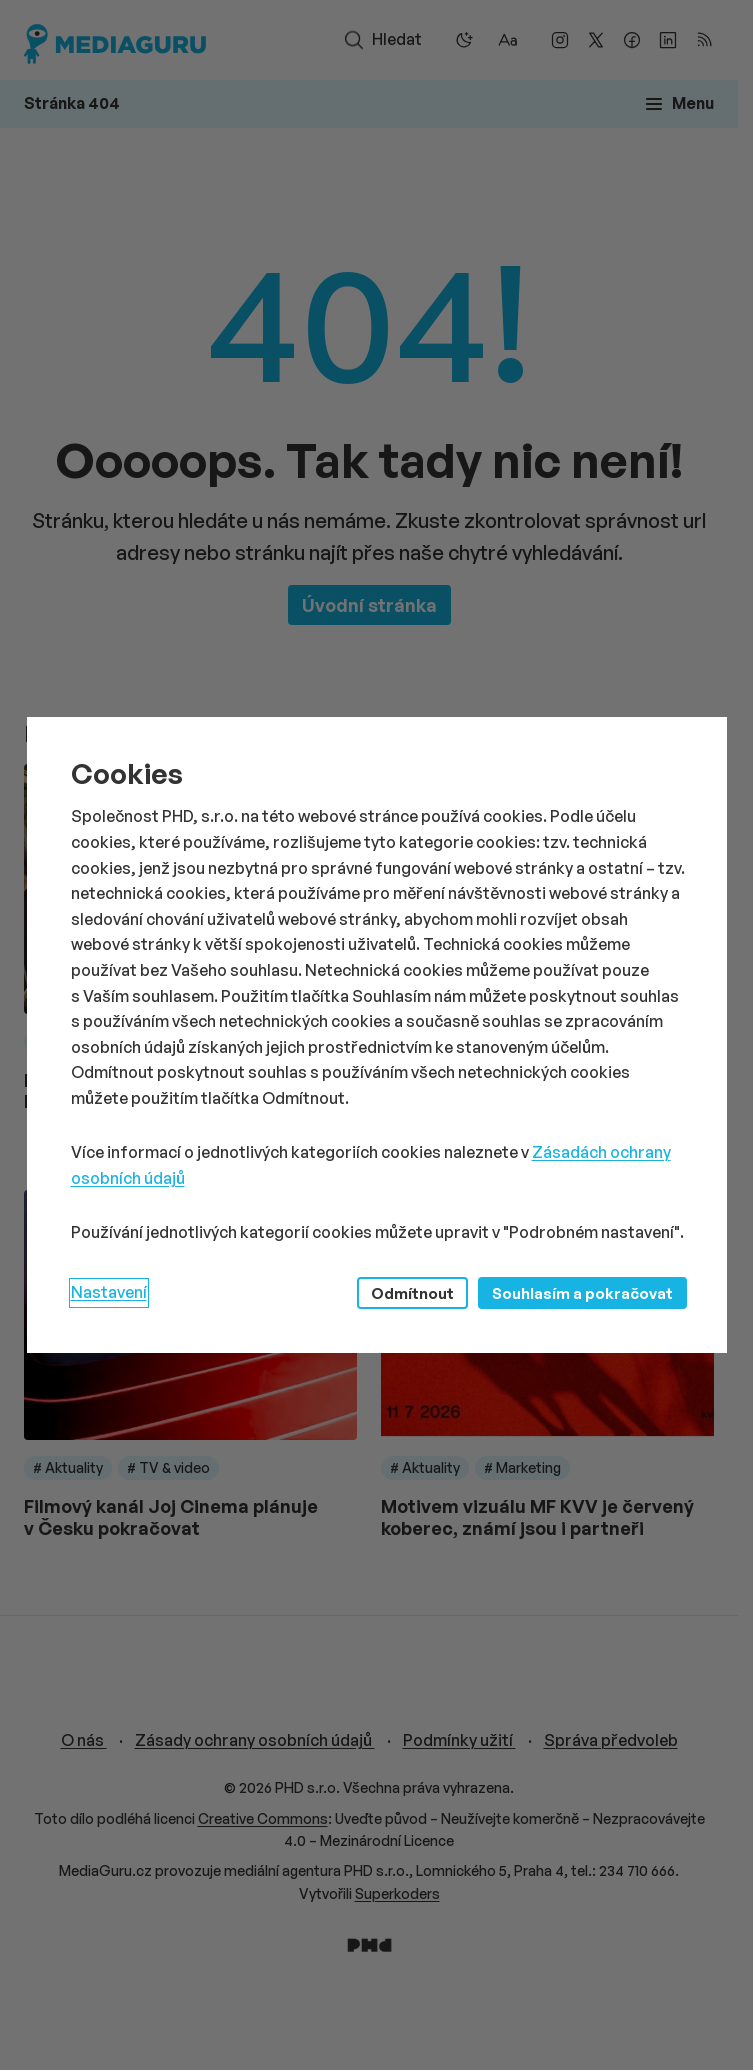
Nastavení (109, 1292)
